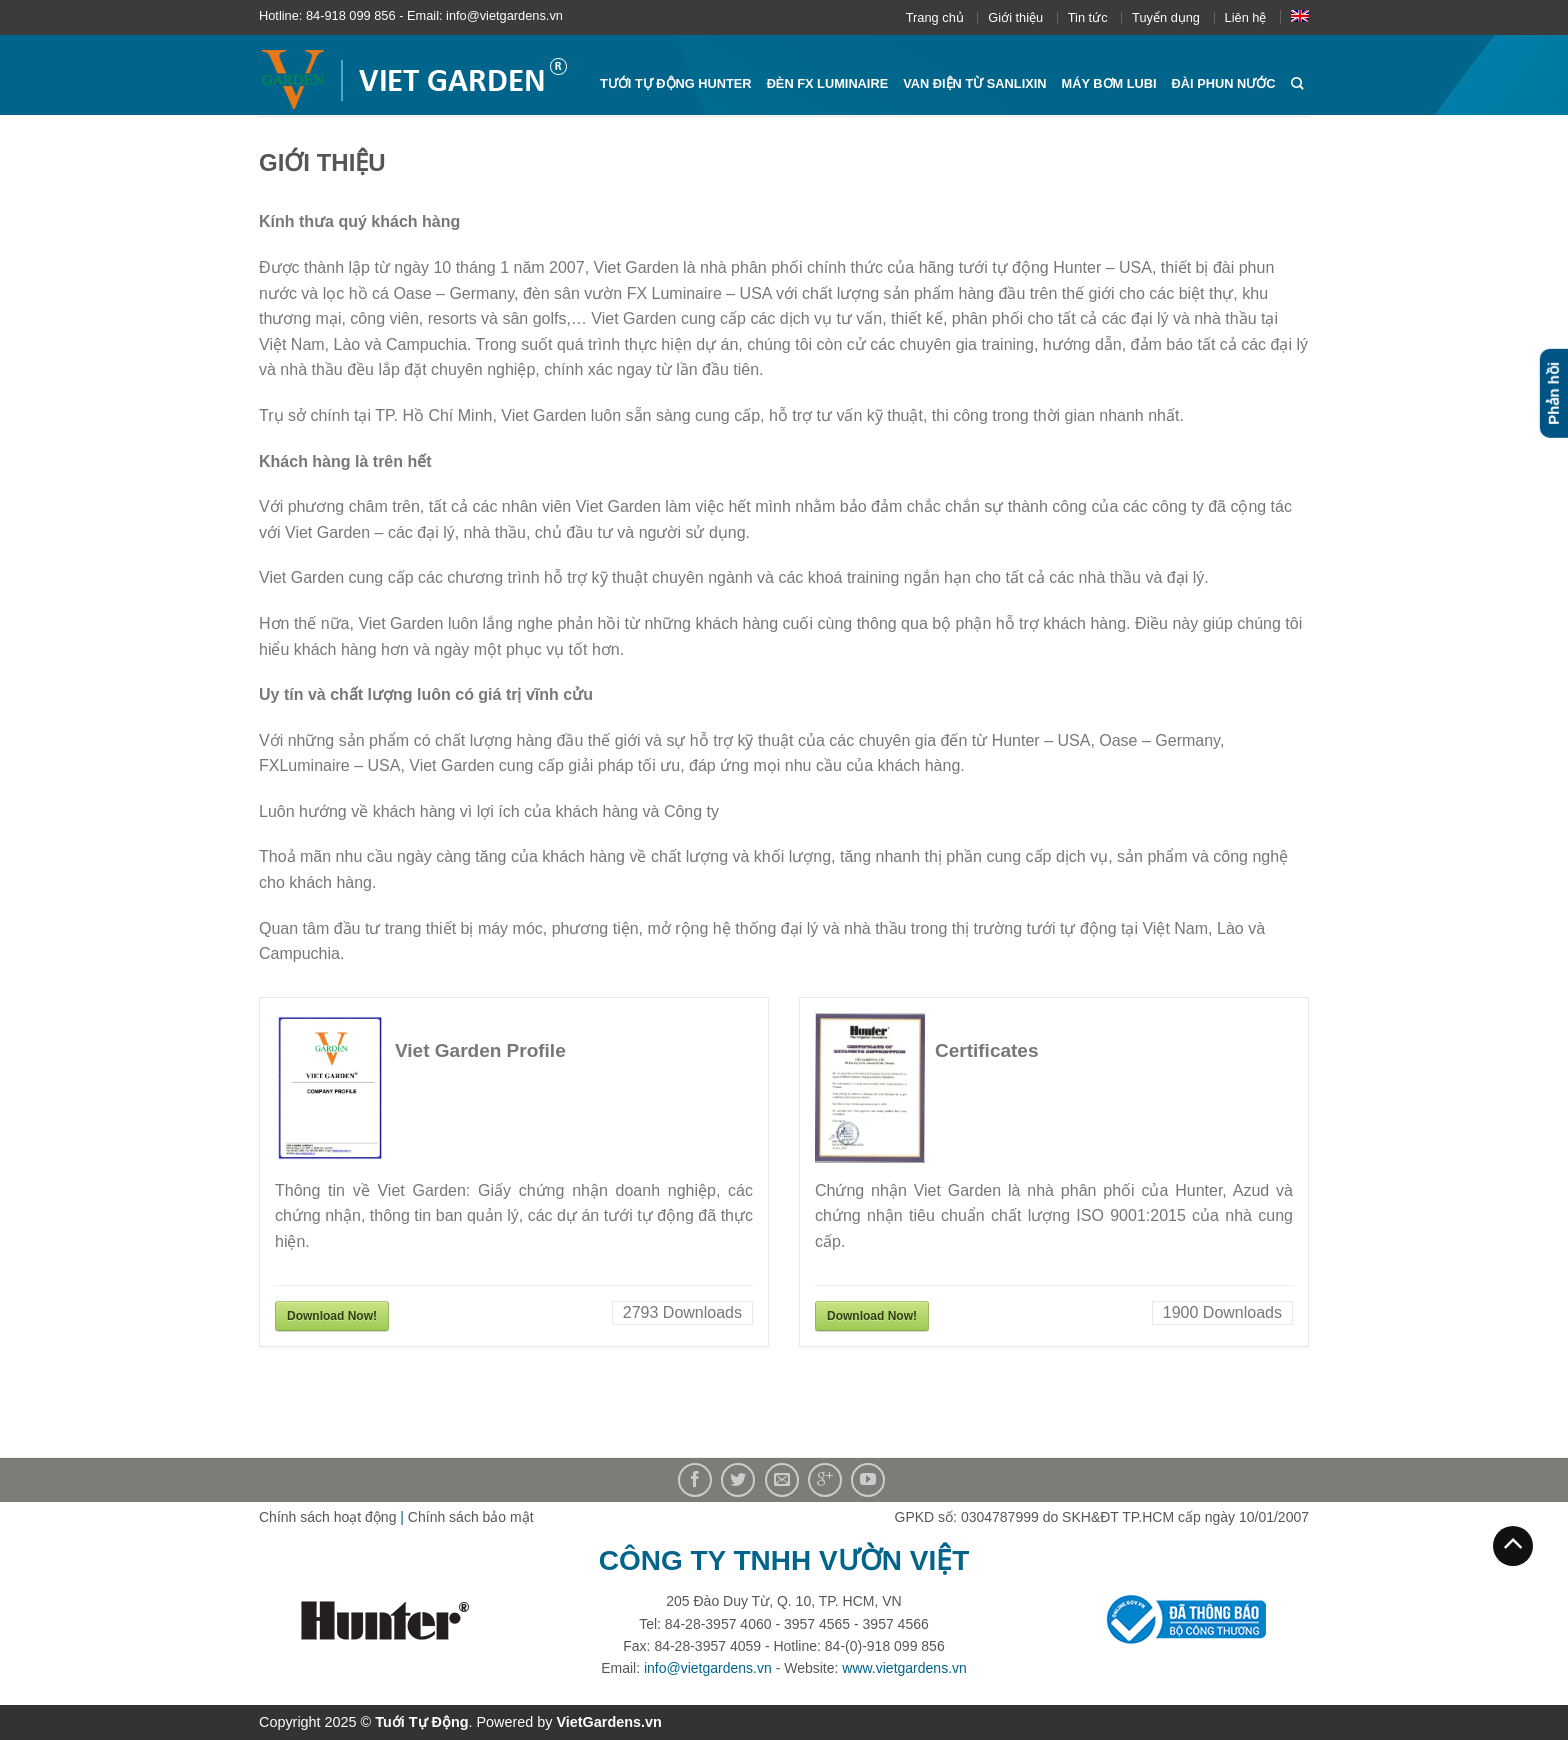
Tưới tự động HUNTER (676, 83)
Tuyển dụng (1166, 17)
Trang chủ (935, 17)
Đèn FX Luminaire (828, 83)
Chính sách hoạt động (327, 1517)
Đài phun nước (1224, 83)
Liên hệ (1246, 17)
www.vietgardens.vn (904, 1668)
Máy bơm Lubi (1109, 83)
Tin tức (1088, 17)
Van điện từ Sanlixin (974, 83)
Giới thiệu (1015, 17)
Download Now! (332, 1316)
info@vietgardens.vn (708, 1668)
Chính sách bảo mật (471, 1517)
